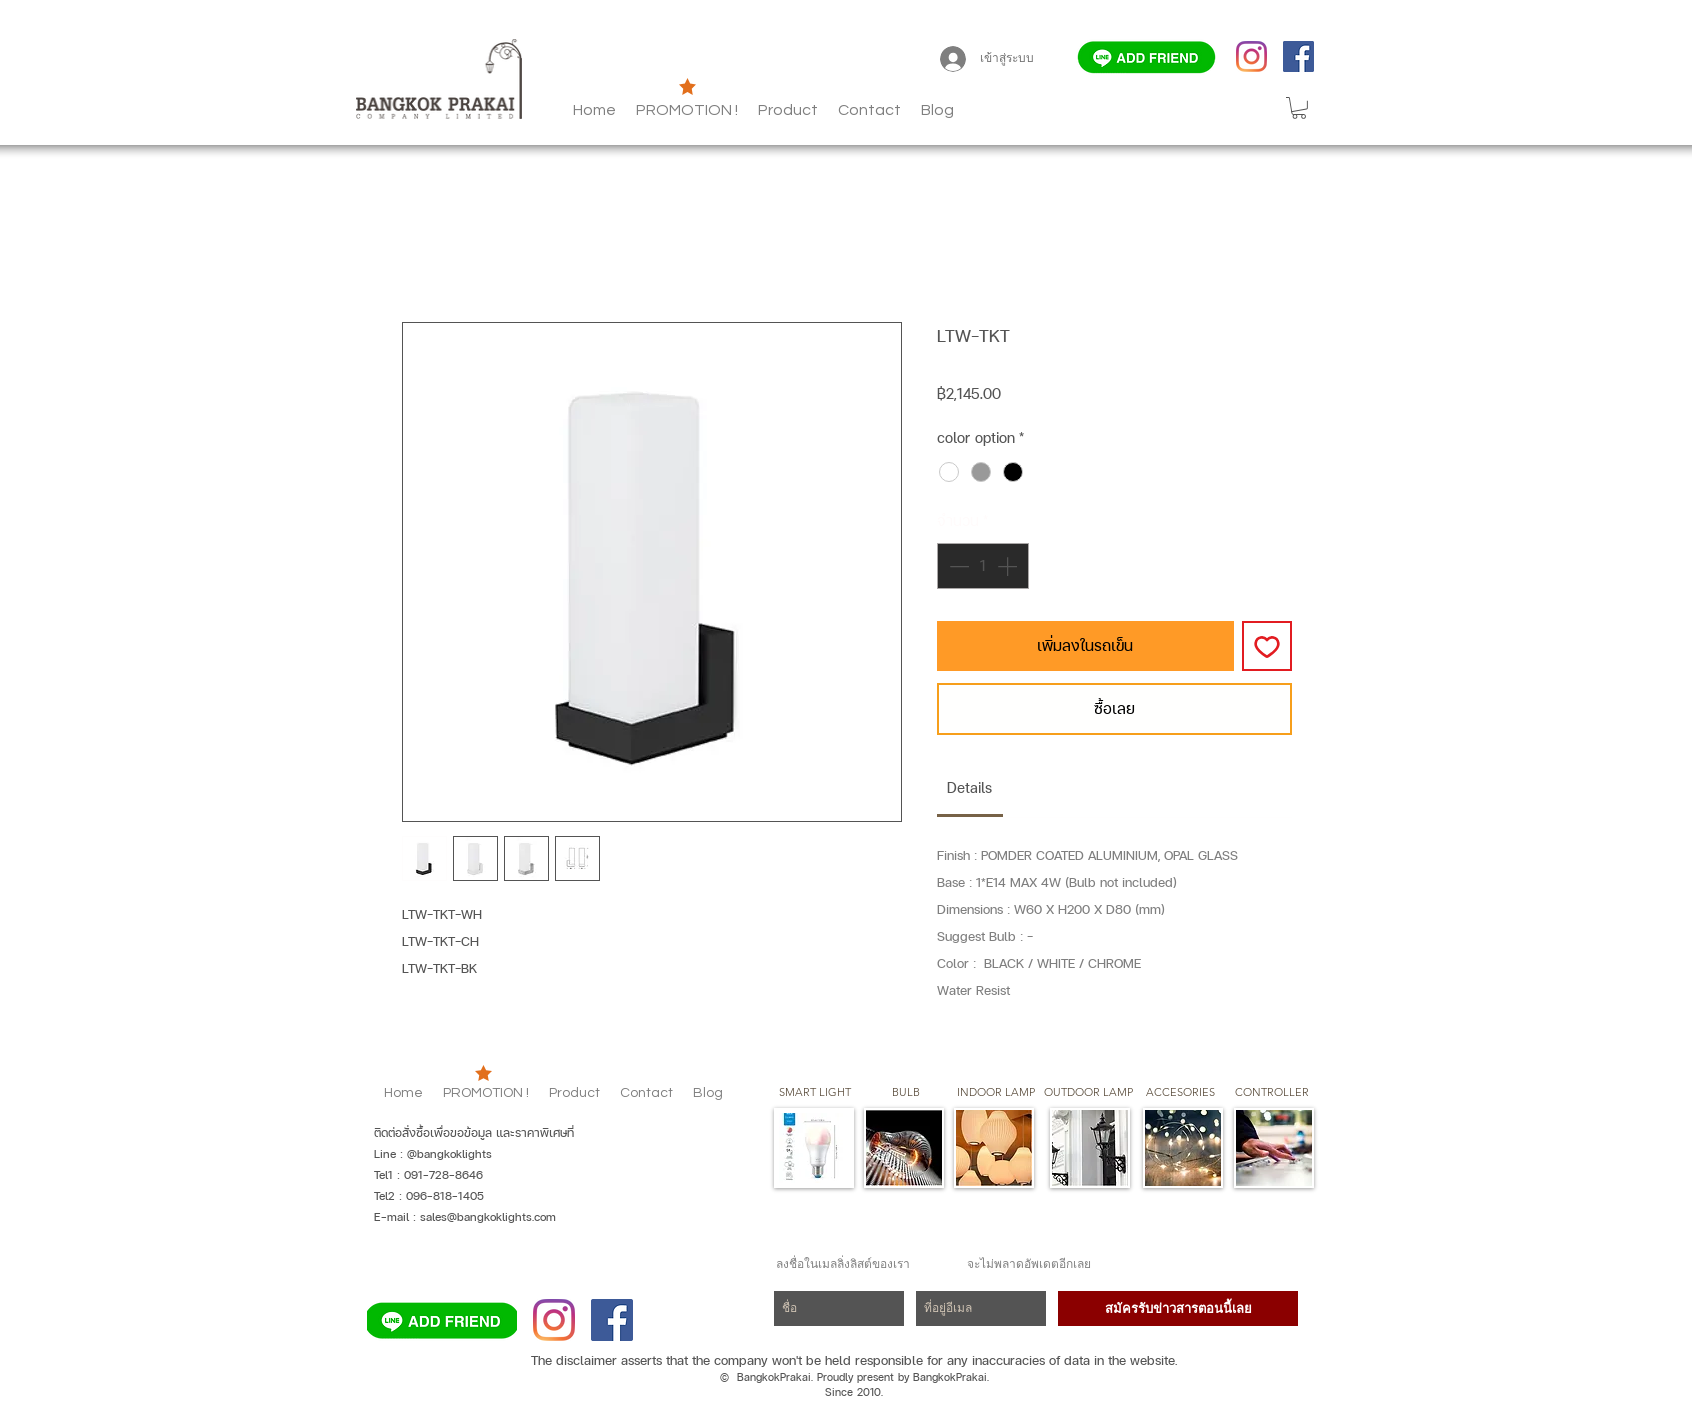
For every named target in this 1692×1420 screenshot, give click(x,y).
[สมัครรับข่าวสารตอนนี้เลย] (1178, 1308)
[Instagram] (1251, 56)
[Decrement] (957, 566)
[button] (937, 110)
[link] (969, 787)
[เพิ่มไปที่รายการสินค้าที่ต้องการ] (1267, 646)
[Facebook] (1298, 56)
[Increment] (1009, 566)
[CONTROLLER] (1271, 1093)
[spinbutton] (983, 566)
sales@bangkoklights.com (488, 1217)
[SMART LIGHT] (815, 1093)
